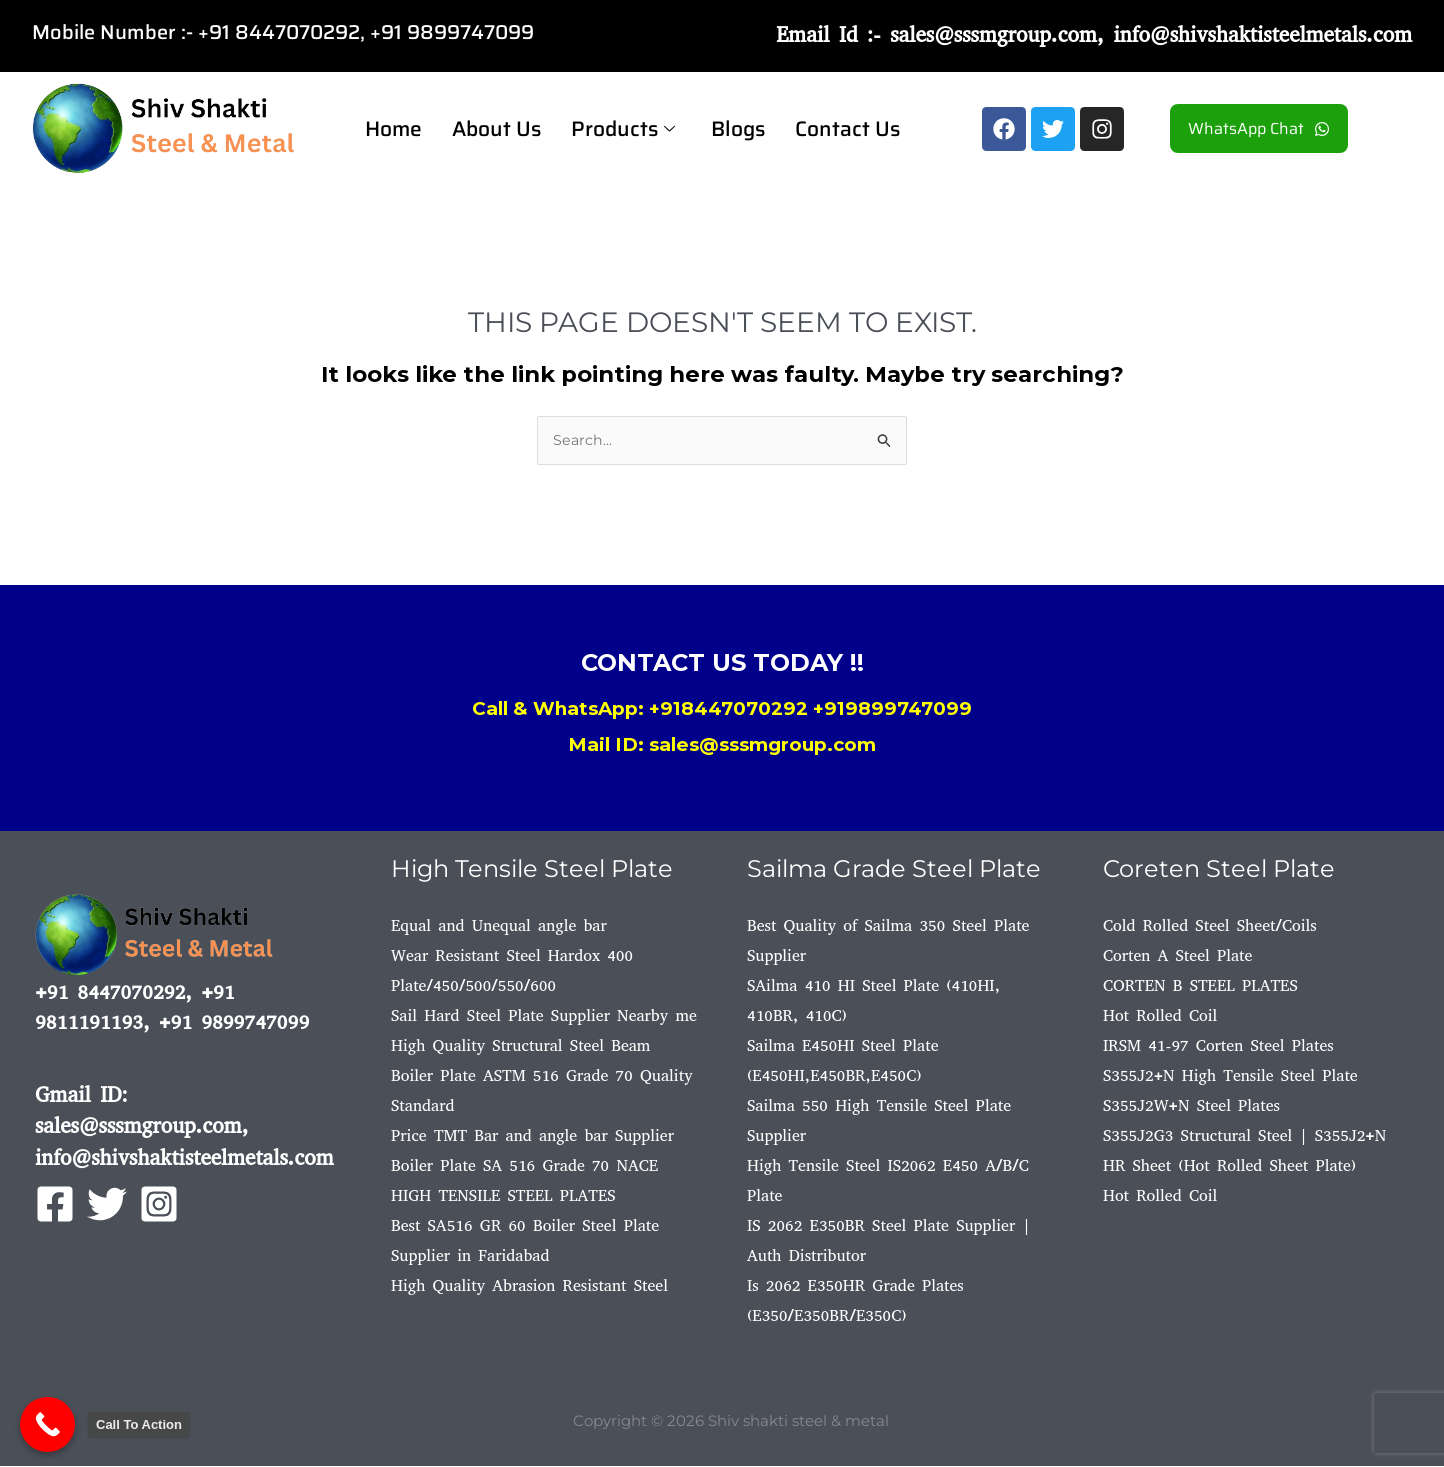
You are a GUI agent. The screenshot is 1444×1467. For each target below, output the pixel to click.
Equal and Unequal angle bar (499, 926)
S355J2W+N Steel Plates (1191, 1106)
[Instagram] (159, 1205)
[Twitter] (107, 1205)
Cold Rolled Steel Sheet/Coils (1210, 926)
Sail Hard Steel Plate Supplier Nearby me (544, 1016)
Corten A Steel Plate (1177, 956)
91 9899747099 (457, 32)
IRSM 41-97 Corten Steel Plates (1218, 1046)
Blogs (738, 128)
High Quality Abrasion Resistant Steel (529, 1286)
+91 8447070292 (279, 32)
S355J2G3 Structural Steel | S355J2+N (1244, 1136)
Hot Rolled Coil (1160, 1016)
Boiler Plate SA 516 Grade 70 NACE (524, 1166)
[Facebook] (55, 1205)
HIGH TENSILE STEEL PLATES (503, 1196)
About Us (496, 128)
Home (393, 128)
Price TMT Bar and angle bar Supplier (532, 1136)
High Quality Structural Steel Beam (520, 1046)
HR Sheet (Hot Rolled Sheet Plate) (1229, 1166)
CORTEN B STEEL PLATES (1200, 986)
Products (623, 128)
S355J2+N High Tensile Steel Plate (1230, 1076)
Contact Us (847, 128)
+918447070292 (728, 709)
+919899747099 (892, 709)
